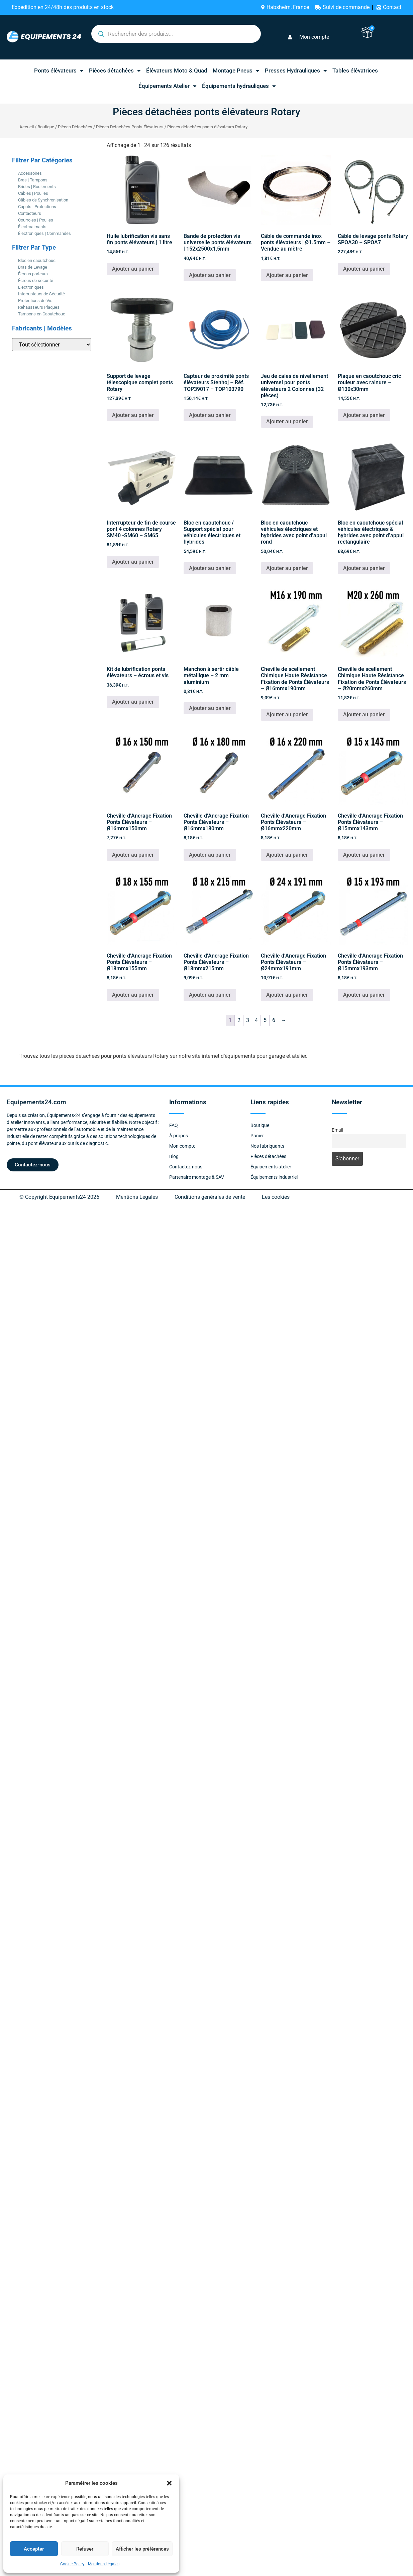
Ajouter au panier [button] (133, 269)
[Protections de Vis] (15, 300)
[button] (169, 2483)
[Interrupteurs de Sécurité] (15, 294)
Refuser (84, 2549)
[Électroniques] (15, 287)
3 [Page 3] (247, 1020)
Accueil (26, 126)
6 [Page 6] (273, 1020)
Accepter (34, 2549)
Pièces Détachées (75, 126)
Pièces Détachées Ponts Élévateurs (130, 126)
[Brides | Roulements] (15, 186)
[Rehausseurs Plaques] (15, 307)
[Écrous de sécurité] (15, 280)
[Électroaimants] (15, 227)
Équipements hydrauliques (239, 86)
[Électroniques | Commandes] (15, 233)
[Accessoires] (15, 173)
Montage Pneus (236, 70)
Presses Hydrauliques (296, 70)
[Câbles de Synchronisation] (15, 200)
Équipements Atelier (167, 86)
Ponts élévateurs (59, 70)
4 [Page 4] (256, 1020)
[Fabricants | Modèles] (51, 344)
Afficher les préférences (142, 2549)
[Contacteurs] (15, 213)
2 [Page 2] (238, 1020)
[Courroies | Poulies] (15, 220)
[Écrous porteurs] (15, 274)
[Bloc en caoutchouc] (15, 260)
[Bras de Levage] (15, 267)
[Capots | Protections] (15, 206)
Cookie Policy (72, 2564)
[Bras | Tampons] (15, 180)
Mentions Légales (103, 2564)
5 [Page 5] (265, 1020)
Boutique (45, 126)
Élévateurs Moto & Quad (176, 70)
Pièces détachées (115, 70)
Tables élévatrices (355, 70)
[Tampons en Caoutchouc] (15, 314)
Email (337, 1130)
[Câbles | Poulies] (15, 193)
